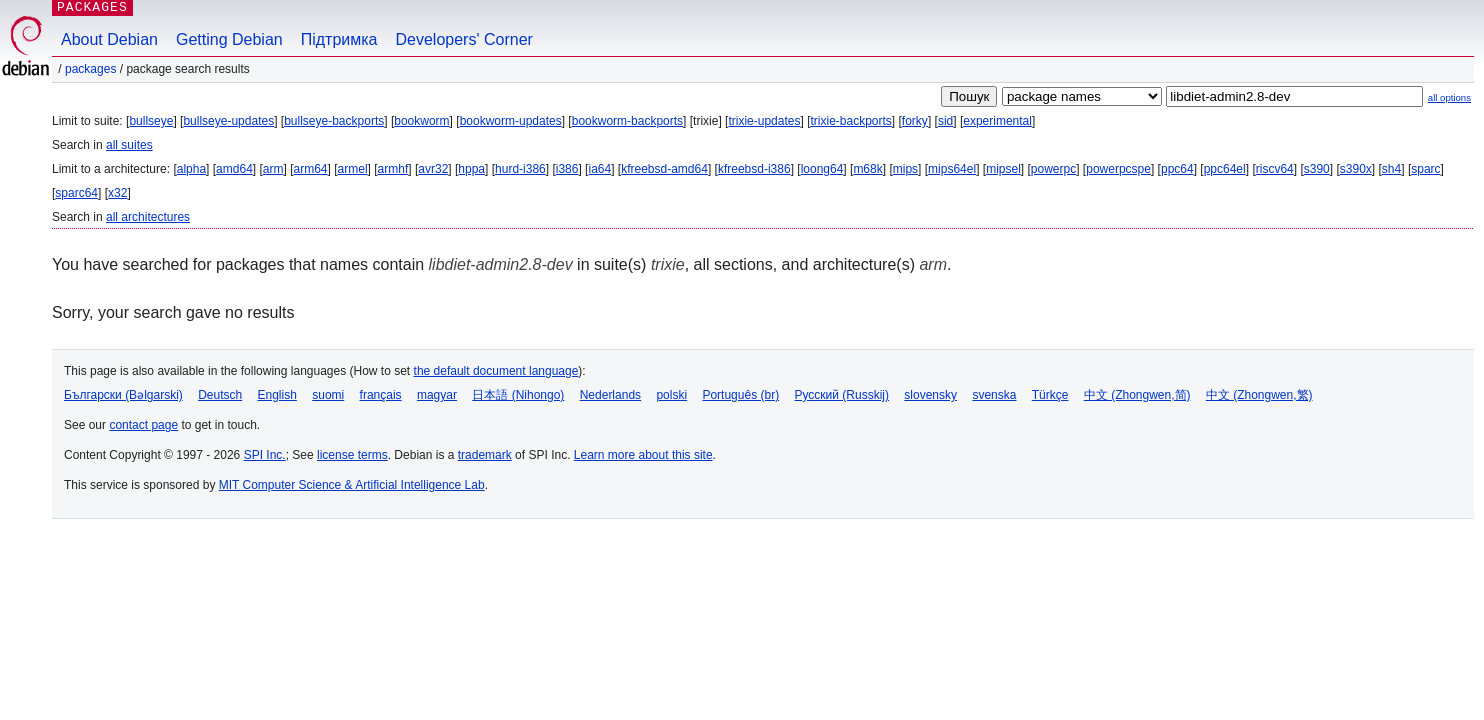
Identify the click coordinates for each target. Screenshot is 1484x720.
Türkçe (1050, 395)
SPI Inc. (265, 455)
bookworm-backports (627, 121)
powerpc (1053, 169)
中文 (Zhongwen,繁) (1259, 395)
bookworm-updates (511, 121)
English (277, 395)
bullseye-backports (334, 121)
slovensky (930, 395)
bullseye (151, 121)
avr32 (433, 169)
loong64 (822, 169)
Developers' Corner (464, 39)
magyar (437, 395)
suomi (328, 395)
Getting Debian (229, 39)
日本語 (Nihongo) (518, 395)
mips (905, 169)
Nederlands (610, 395)
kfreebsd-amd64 (664, 169)
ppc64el (1225, 169)
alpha (191, 169)
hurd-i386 (520, 169)
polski (671, 395)
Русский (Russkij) (841, 395)
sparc (1425, 169)
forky (915, 121)
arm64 (311, 169)
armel (353, 169)
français (381, 395)
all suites (129, 145)
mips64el (952, 169)
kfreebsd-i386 (754, 169)
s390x (1356, 169)
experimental (997, 121)
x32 (117, 193)
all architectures (148, 217)
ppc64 (1177, 169)
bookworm (421, 121)
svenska (994, 395)
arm (273, 169)
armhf (393, 169)
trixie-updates (764, 121)
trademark (485, 455)
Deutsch (220, 395)
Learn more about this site (643, 455)
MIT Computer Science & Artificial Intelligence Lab (352, 485)
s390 (1317, 169)
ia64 (599, 169)
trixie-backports (850, 121)
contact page (143, 425)
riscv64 (1275, 169)
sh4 (1391, 169)
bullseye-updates (228, 121)
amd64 (234, 169)
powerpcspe (1118, 169)
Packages (90, 69)
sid (945, 121)
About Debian (109, 39)
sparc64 (76, 193)
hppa (471, 169)
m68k (867, 169)
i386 (567, 169)
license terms (352, 455)
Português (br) (740, 395)
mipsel (1003, 169)
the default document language (496, 371)
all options (1449, 97)
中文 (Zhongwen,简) (1137, 395)
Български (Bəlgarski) (123, 395)
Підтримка (339, 39)
